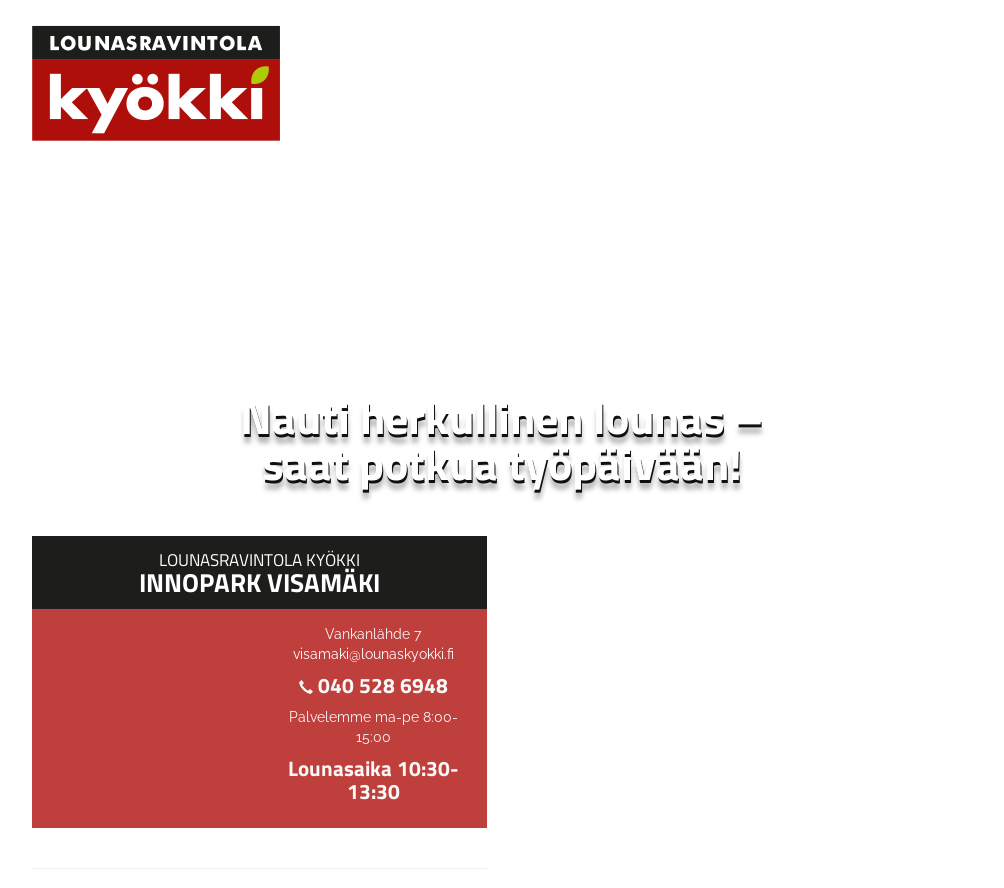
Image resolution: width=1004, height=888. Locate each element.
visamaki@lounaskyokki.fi (373, 654)
